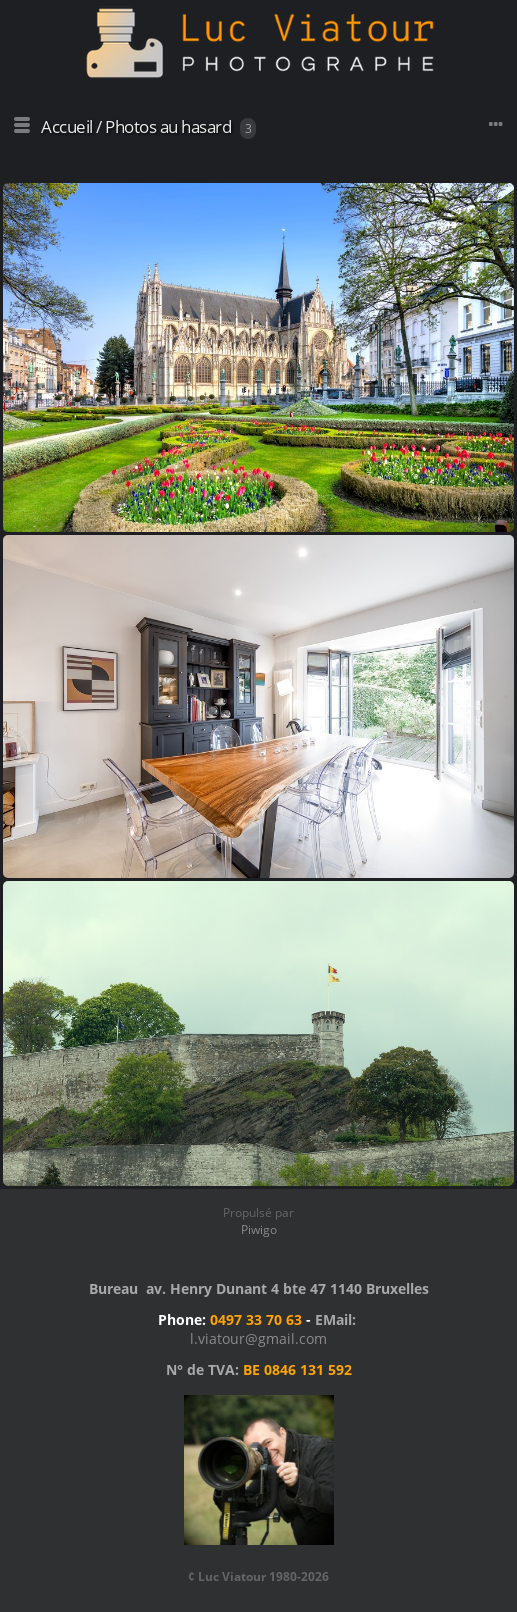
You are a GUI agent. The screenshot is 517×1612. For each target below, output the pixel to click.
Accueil (67, 126)
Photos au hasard (168, 126)
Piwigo (259, 1229)
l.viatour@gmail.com (258, 1338)
